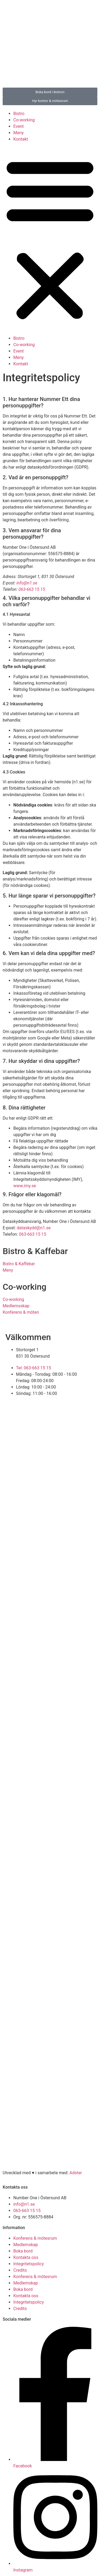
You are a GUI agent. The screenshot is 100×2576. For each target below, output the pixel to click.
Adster (75, 2172)
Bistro (19, 113)
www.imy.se (24, 1185)
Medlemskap (25, 2244)
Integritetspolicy (28, 2263)
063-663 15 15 (31, 589)
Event (18, 126)
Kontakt (20, 139)
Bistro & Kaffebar (19, 1263)
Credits (20, 2270)
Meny (18, 132)
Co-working (24, 119)
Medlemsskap (16, 1305)
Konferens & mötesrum (35, 2238)
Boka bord (23, 2251)
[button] (50, 238)
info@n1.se (27, 582)
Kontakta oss (25, 2257)
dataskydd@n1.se (34, 1227)
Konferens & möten (21, 1312)
